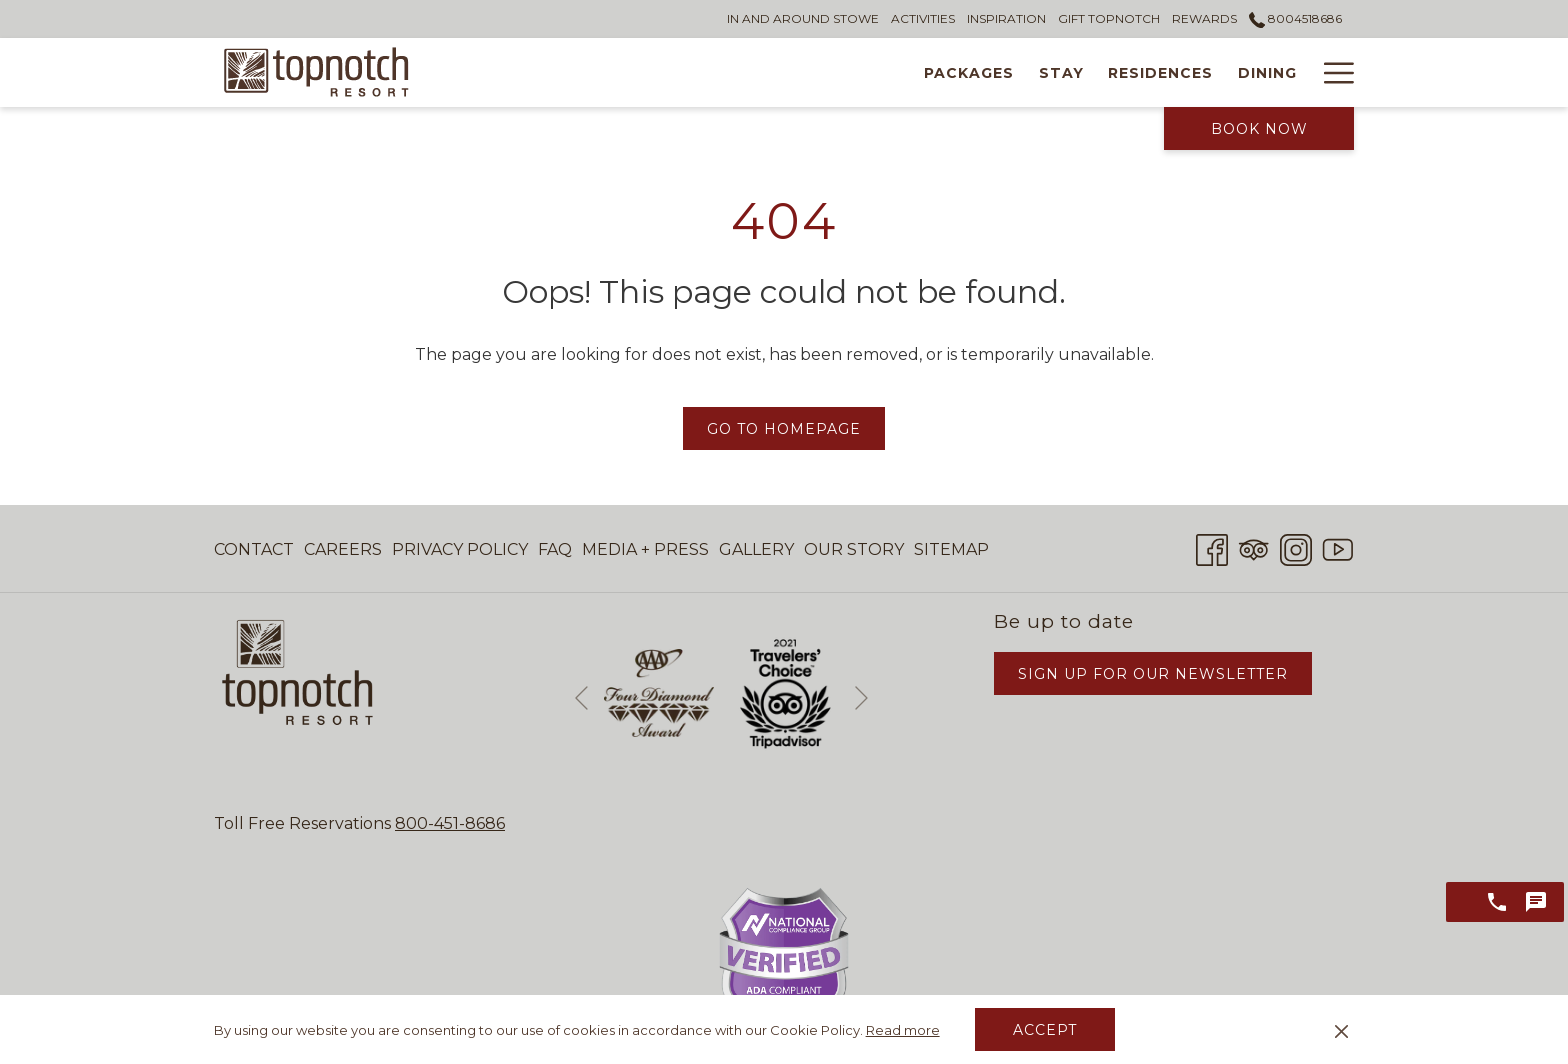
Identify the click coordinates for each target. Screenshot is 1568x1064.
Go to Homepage (784, 429)
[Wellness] (1005, 72)
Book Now (1259, 129)
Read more (903, 1030)
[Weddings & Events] (1252, 72)
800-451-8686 (450, 823)
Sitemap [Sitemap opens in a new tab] (951, 553)
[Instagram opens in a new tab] (1296, 547)
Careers (343, 549)
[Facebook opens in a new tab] (1212, 547)
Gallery (756, 549)
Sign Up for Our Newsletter (1153, 674)
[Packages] (607, 72)
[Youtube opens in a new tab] (1338, 547)
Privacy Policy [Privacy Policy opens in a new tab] (460, 553)
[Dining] (905, 72)
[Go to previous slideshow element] (581, 697)
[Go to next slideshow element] (861, 697)
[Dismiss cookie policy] (1341, 1030)
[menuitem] (256, 550)
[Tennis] (1105, 72)
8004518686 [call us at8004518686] (1295, 18)
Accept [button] (1045, 1030)
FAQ (555, 549)
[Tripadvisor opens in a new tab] (1254, 547)
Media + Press (645, 549)
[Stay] (699, 72)
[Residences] (799, 72)
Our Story (854, 549)
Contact (254, 549)
